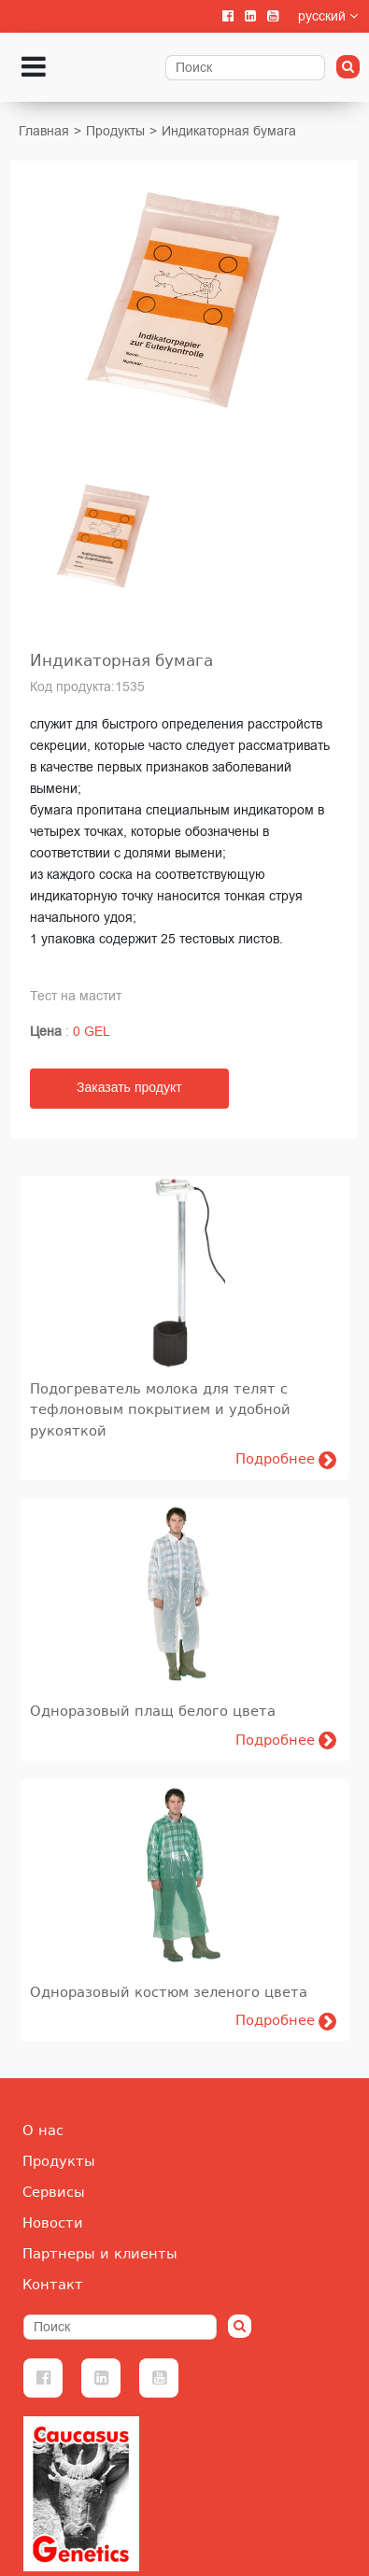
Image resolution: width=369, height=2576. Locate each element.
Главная (44, 131)
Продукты (115, 131)
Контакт (52, 2284)
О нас (43, 2130)
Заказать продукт (129, 1088)
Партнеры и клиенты (99, 2253)
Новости (52, 2223)
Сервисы (53, 2192)
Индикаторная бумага (229, 131)
